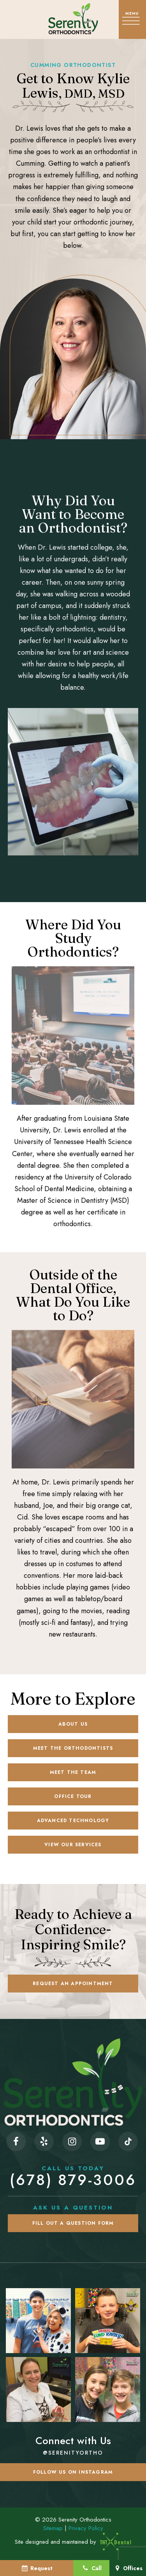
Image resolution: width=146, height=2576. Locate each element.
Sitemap (53, 2528)
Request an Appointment (73, 1983)
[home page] (73, 18)
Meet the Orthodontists (73, 1748)
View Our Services (72, 1844)
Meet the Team (73, 1772)
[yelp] (44, 2141)
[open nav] (132, 19)
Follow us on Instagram (73, 2472)
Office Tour (72, 1796)
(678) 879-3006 (73, 2176)
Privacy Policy (86, 2528)
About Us (73, 1724)
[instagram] (72, 2141)
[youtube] (100, 2141)
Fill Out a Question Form (73, 2223)
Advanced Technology (73, 1820)
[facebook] (16, 2141)
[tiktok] (128, 2141)
